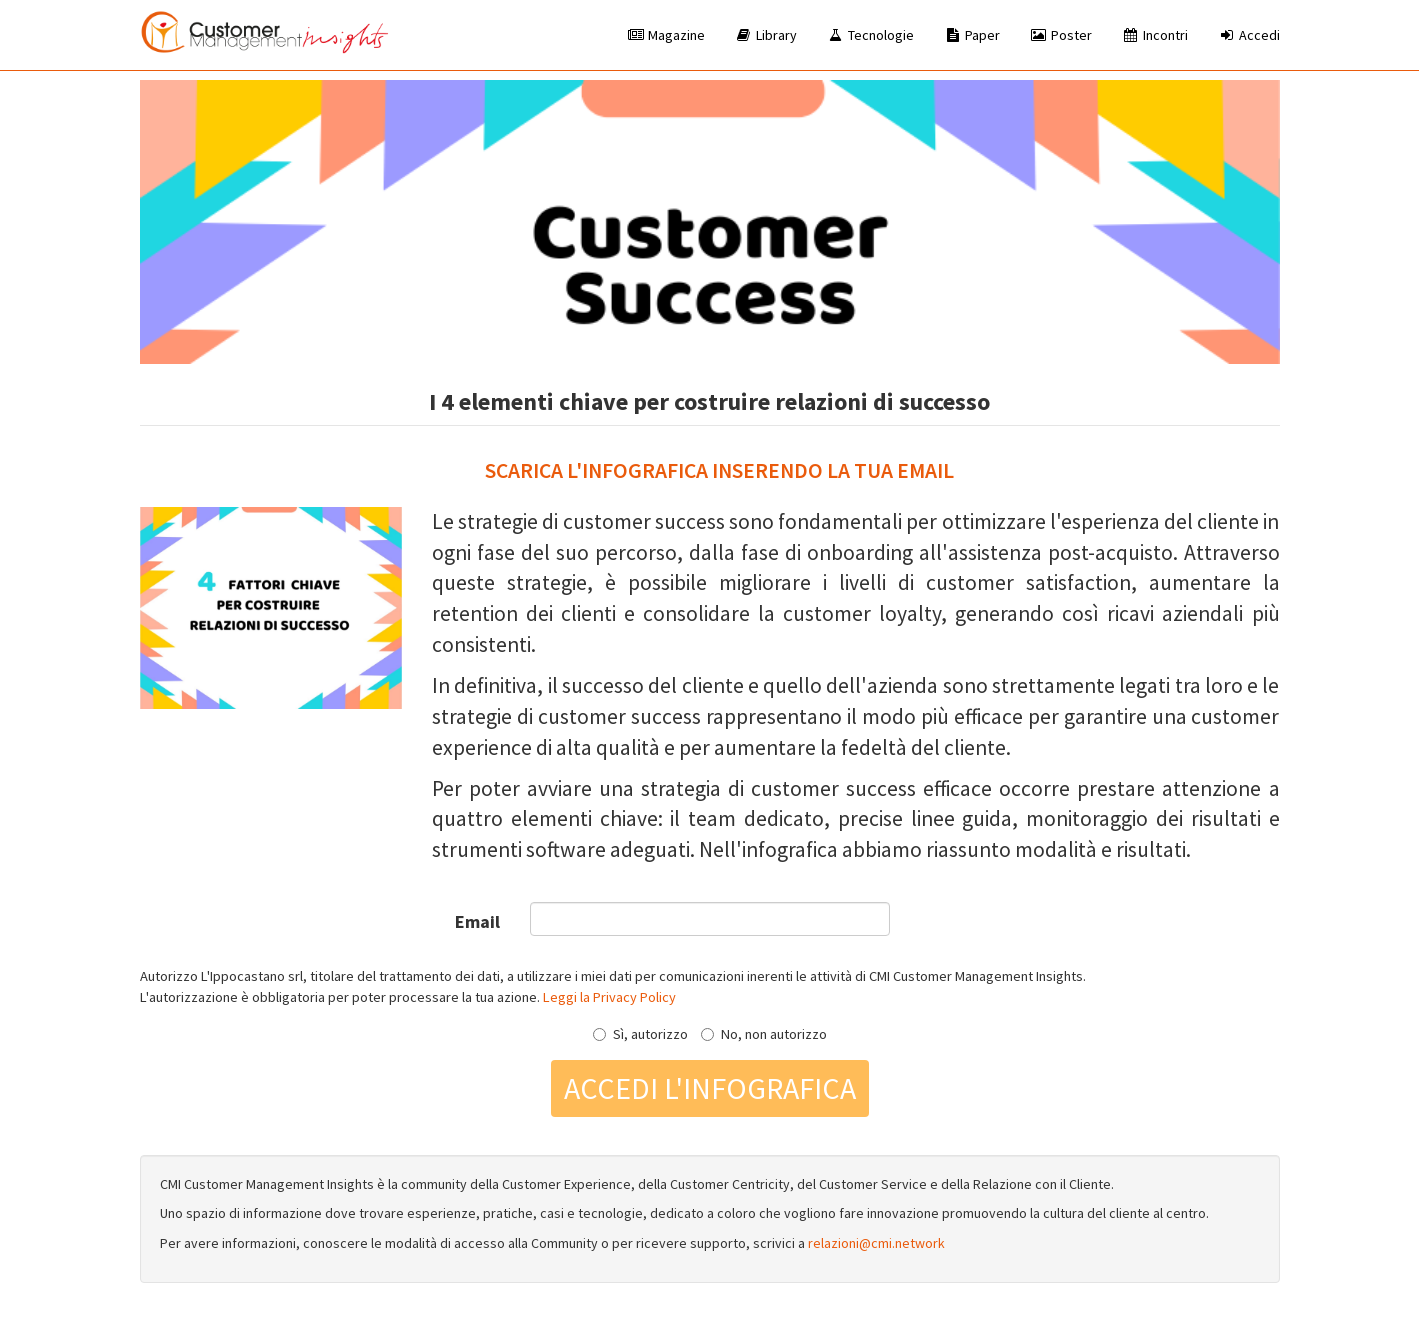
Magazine (666, 35)
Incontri (1155, 35)
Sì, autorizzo (640, 1034)
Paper (972, 35)
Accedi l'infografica (710, 1088)
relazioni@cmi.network (876, 1243)
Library (766, 35)
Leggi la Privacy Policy (609, 997)
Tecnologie (870, 35)
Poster (1061, 35)
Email (477, 921)
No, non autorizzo (764, 1034)
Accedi (1249, 35)
